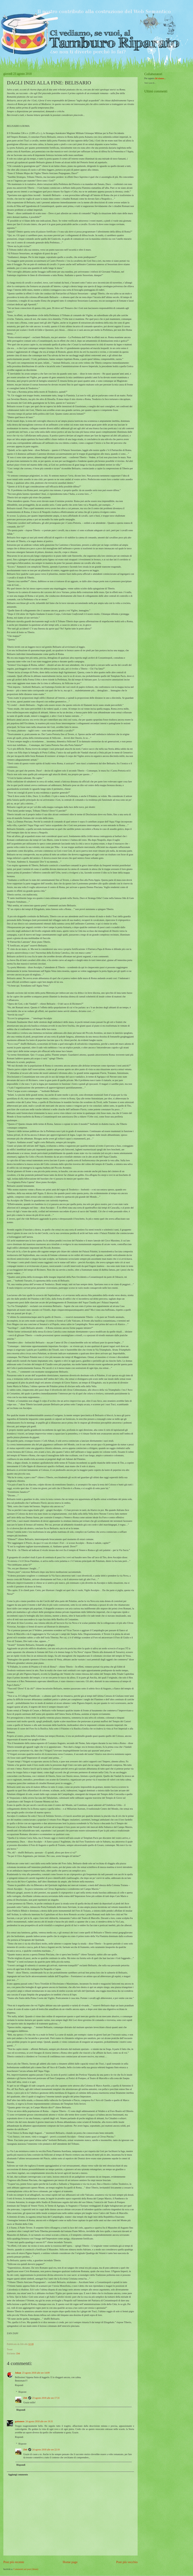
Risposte (22, 2392)
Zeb (18, 2353)
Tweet (10, 2349)
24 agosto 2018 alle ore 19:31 (39, 2421)
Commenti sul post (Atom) (25, 2569)
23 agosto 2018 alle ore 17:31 (46, 2398)
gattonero (19, 2421)
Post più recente (13, 2562)
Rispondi (19, 2385)
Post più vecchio (127, 2562)
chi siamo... (160, 78)
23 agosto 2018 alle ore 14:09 (36, 2373)
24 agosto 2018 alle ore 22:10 (46, 2449)
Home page (70, 2562)
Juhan (18, 2373)
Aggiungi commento (18, 2474)
